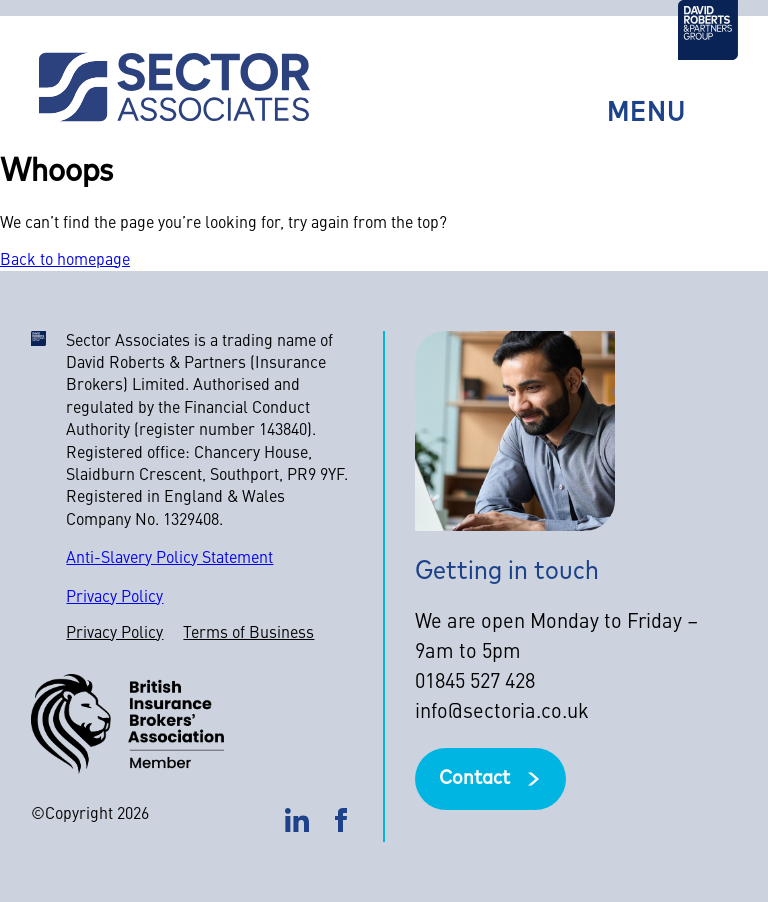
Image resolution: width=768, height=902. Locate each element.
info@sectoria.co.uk (502, 713)
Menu (646, 114)
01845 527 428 (475, 683)
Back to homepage (65, 261)
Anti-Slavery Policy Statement (169, 559)
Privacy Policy (114, 598)
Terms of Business (248, 634)
